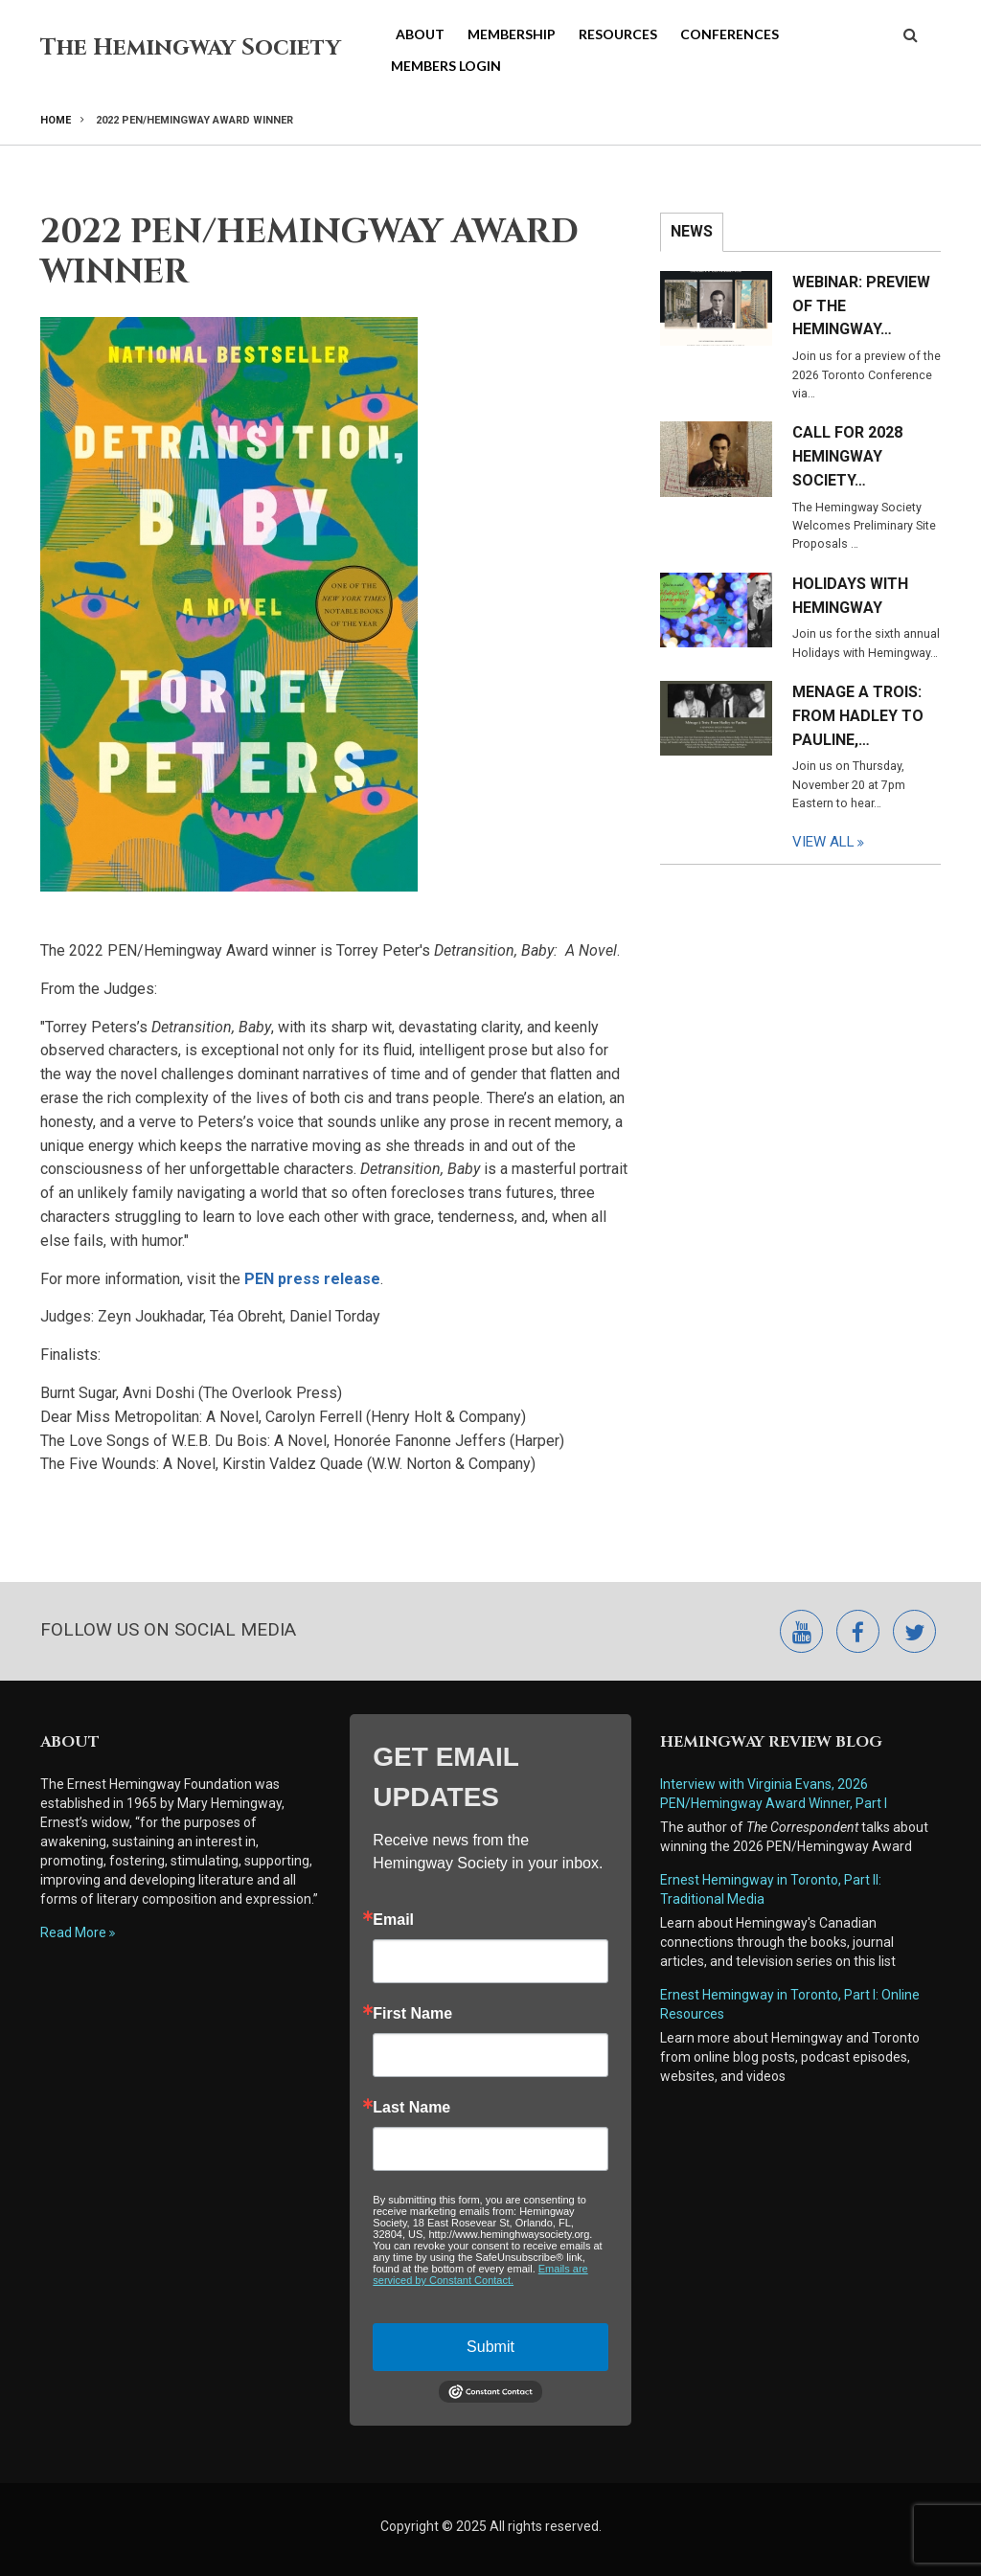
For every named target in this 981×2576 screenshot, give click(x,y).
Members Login (446, 65)
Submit (490, 2347)
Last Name (411, 2107)
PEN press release (312, 1279)
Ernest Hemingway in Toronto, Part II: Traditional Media (772, 1889)
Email (393, 1920)
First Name (412, 2014)
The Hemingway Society (190, 48)
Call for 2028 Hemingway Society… (847, 456)
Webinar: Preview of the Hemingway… (861, 306)
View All (823, 841)
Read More (73, 1932)
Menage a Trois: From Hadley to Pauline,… (858, 716)
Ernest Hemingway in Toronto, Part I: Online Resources (790, 2004)
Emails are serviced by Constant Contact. (480, 2274)
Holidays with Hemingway (850, 596)
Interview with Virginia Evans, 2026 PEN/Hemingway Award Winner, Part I (773, 1793)
